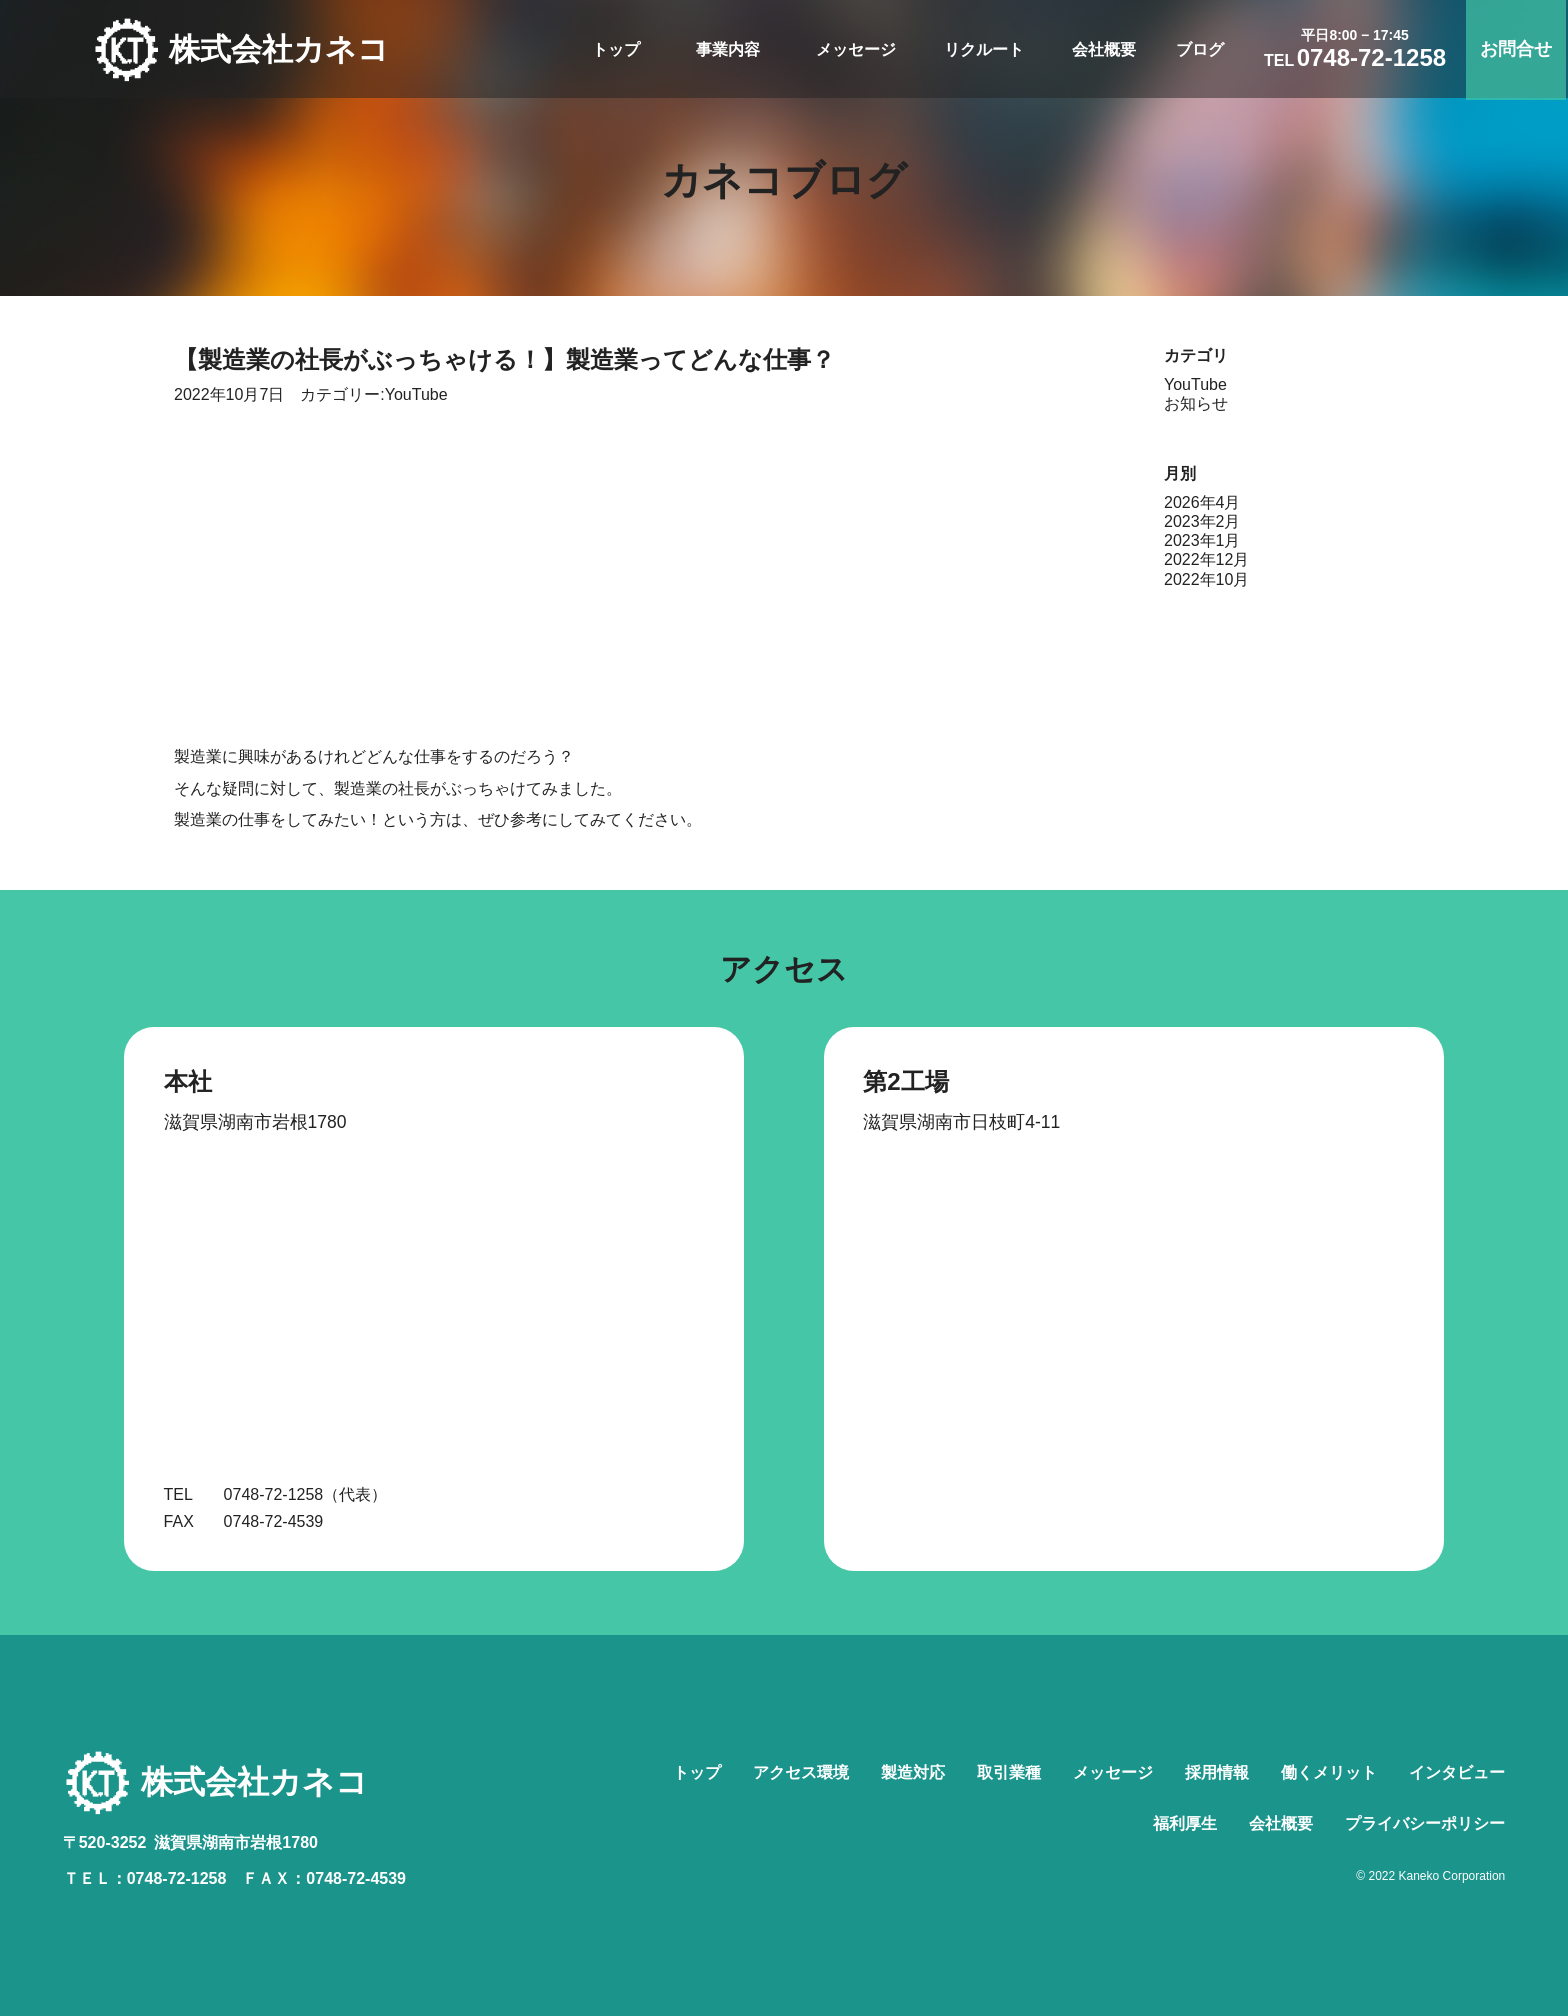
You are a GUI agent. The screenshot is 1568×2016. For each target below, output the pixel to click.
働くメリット (1329, 1772)
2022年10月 (1206, 579)
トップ (618, 49)
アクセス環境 (801, 1772)
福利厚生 (1185, 1823)
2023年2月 (1202, 521)
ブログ (1202, 49)
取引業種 (1009, 1772)
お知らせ (1196, 403)
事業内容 (730, 49)
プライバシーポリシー (1425, 1823)
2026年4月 (1202, 502)
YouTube (416, 394)
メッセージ (858, 49)
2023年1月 (1202, 540)
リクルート (986, 49)
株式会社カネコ (285, 50)
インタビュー (1457, 1772)
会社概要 (1106, 49)
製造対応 (913, 1772)
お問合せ (1518, 49)
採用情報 (1217, 1772)
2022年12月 (1206, 559)
